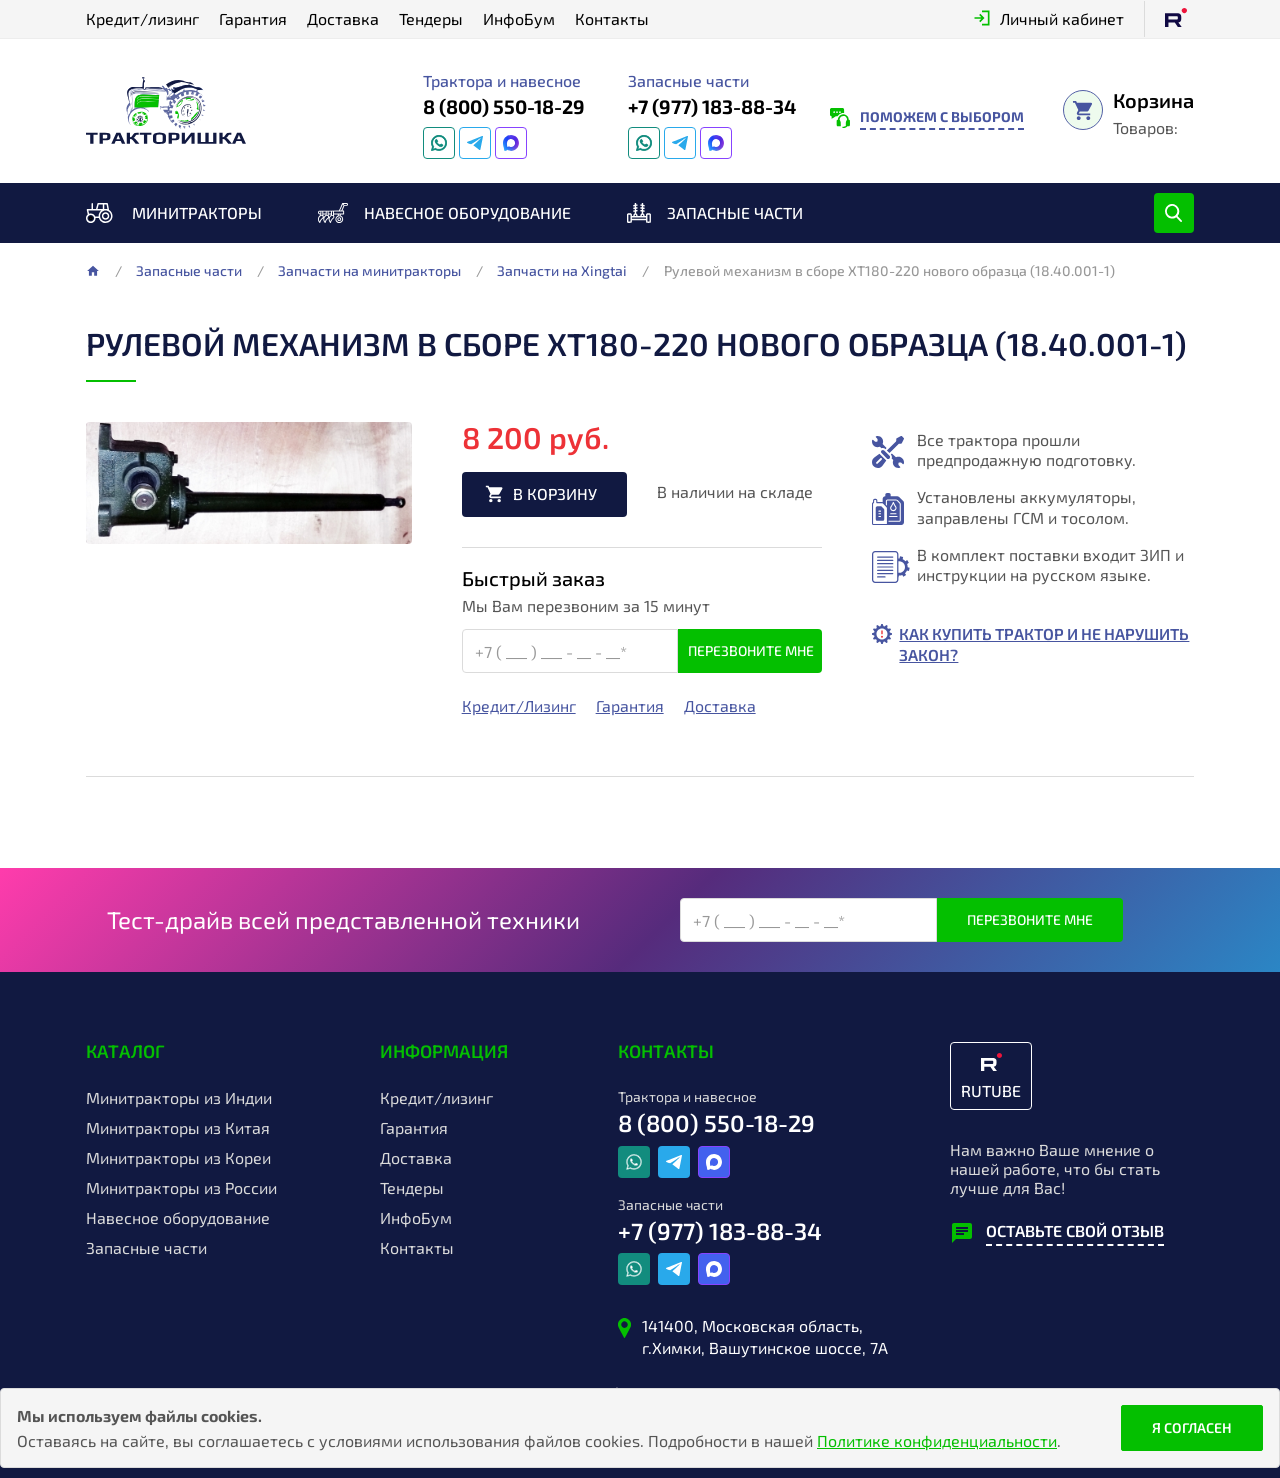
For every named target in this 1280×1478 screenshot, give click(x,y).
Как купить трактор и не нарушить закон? (1003, 644)
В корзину (556, 494)
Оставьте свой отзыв (1075, 1230)
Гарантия (253, 18)
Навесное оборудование (467, 212)
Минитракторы (197, 212)
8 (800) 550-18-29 (504, 106)
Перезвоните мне (751, 651)
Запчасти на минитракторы (369, 271)
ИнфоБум (519, 18)
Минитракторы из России (181, 1188)
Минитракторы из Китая (178, 1128)
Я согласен (1192, 1427)
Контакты (612, 18)
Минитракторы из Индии (179, 1098)
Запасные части (735, 212)
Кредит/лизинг (142, 18)
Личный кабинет (1062, 18)
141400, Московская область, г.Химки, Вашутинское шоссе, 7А (765, 1336)
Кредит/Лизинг (519, 707)
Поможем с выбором (942, 116)
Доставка (343, 18)
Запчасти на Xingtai (562, 271)
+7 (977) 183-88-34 (712, 106)
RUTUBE (991, 1090)
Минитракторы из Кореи (178, 1158)
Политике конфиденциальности (937, 1440)
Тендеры (431, 18)
